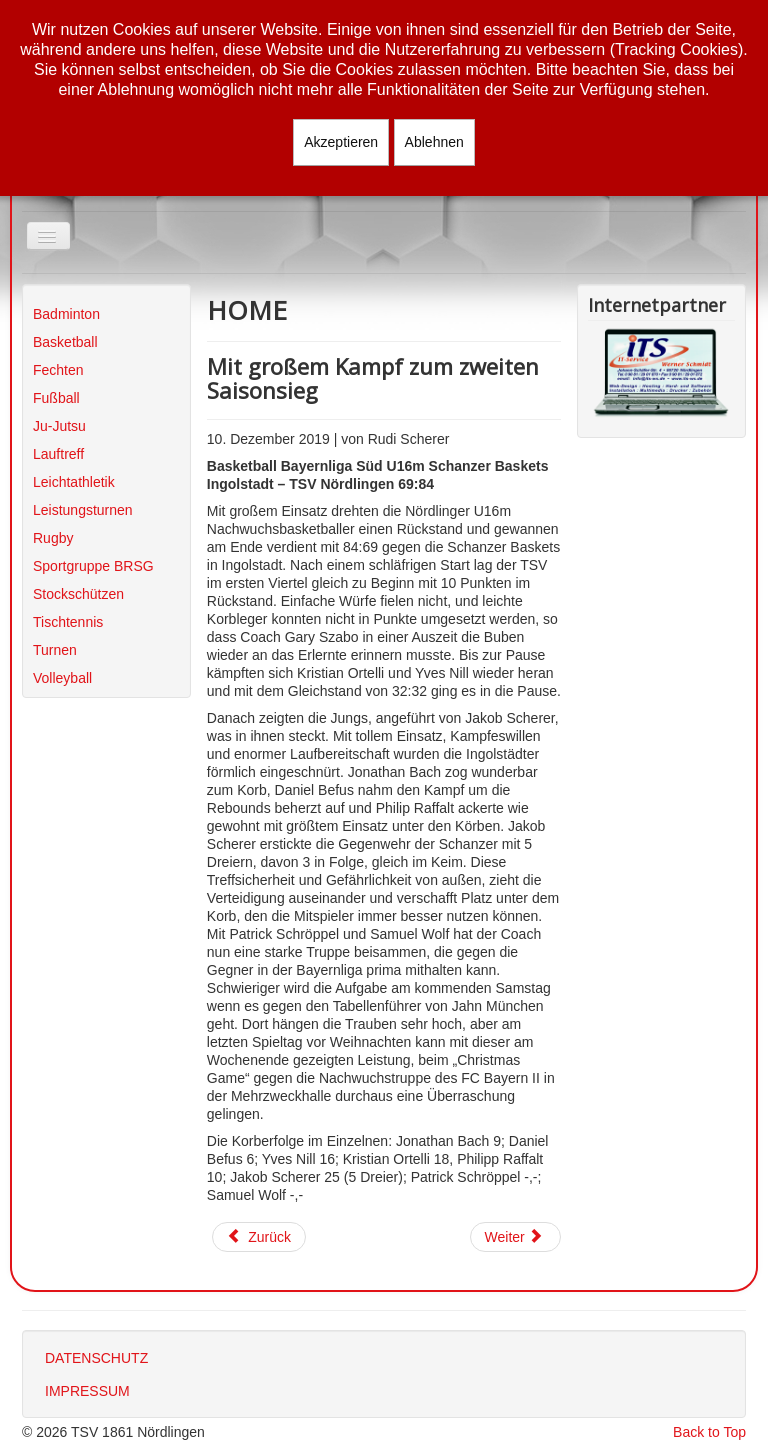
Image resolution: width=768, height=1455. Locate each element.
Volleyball (62, 678)
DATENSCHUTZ (96, 1358)
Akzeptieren (341, 142)
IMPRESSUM (87, 1391)
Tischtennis (68, 622)
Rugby (53, 538)
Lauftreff (58, 454)
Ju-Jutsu (59, 426)
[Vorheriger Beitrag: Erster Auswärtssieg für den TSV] (259, 1237)
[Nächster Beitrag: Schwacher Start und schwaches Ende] (516, 1237)
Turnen (55, 650)
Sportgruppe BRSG (93, 566)
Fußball (56, 398)
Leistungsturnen (83, 510)
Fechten (58, 370)
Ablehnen (434, 142)
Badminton (66, 314)
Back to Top (709, 1432)
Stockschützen (78, 594)
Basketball (65, 342)
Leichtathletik (74, 482)
